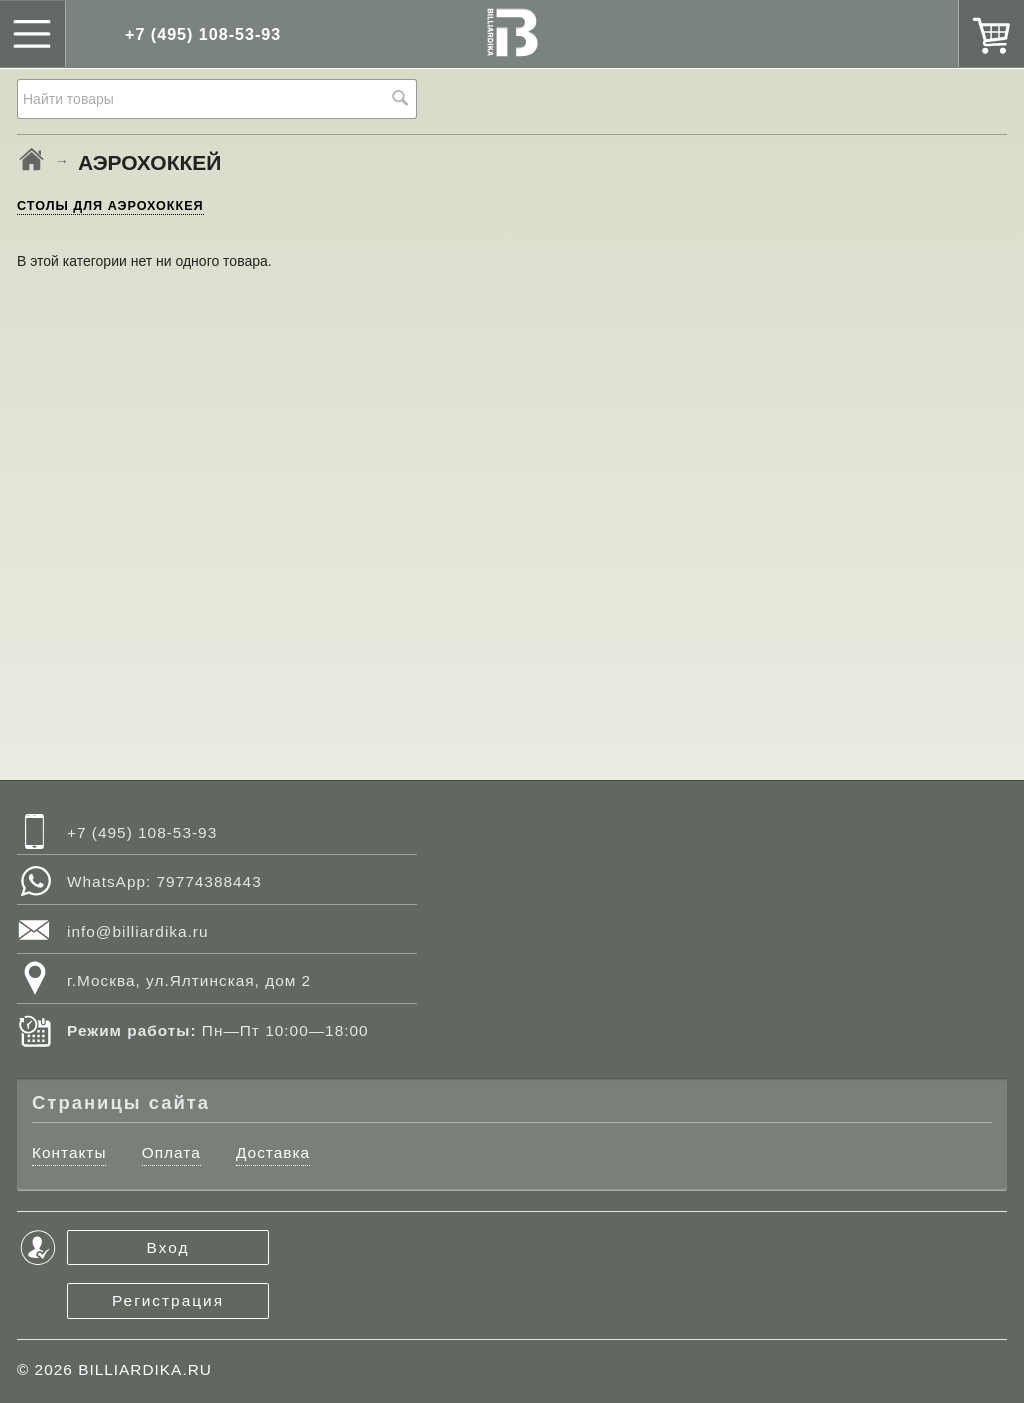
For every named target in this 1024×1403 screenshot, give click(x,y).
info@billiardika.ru (138, 931)
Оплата (171, 1152)
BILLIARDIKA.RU (145, 1369)
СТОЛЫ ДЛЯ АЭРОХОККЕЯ (110, 206)
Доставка (273, 1152)
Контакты (69, 1152)
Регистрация (168, 1300)
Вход (168, 1247)
